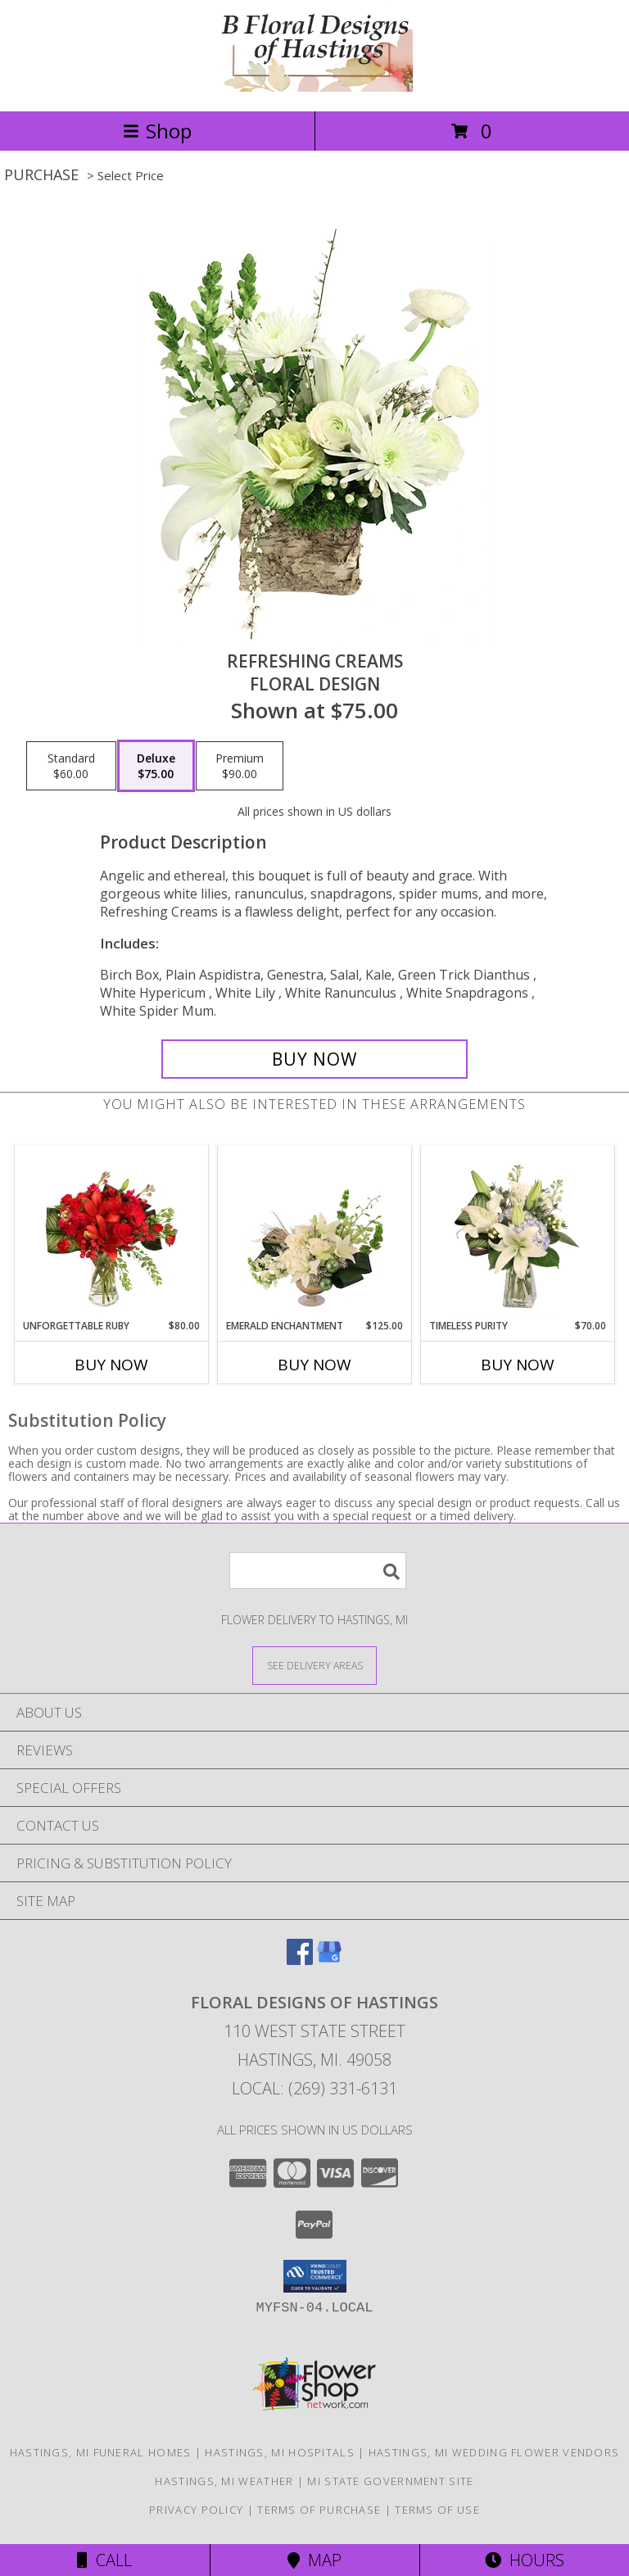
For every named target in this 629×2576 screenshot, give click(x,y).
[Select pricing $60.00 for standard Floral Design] (71, 766)
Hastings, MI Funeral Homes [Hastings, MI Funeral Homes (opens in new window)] (101, 2452)
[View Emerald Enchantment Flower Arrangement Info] (315, 1232)
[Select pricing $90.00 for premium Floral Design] (240, 766)
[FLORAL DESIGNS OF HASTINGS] (314, 87)
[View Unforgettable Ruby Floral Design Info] (111, 1232)
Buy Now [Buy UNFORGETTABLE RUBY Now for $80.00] (111, 1364)
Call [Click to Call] (104, 2560)
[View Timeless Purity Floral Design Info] (518, 1232)
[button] (314, 2276)
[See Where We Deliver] (314, 1665)
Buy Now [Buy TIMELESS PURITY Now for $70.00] (517, 1364)
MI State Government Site (390, 2481)
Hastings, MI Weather (224, 2481)
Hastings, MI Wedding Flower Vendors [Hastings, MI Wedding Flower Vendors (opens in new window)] (494, 2452)
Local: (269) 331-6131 (314, 2088)
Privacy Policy (196, 2509)
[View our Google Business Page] (329, 1959)
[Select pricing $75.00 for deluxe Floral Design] (156, 766)
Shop (157, 130)
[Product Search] (317, 1570)
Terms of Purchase (319, 2509)
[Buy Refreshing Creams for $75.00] (314, 1059)
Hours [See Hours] (524, 2560)
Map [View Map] (314, 2560)
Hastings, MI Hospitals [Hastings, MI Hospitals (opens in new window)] (280, 2452)
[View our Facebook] (300, 1959)
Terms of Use (437, 2509)
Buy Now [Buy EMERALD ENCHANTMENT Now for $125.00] (314, 1364)
